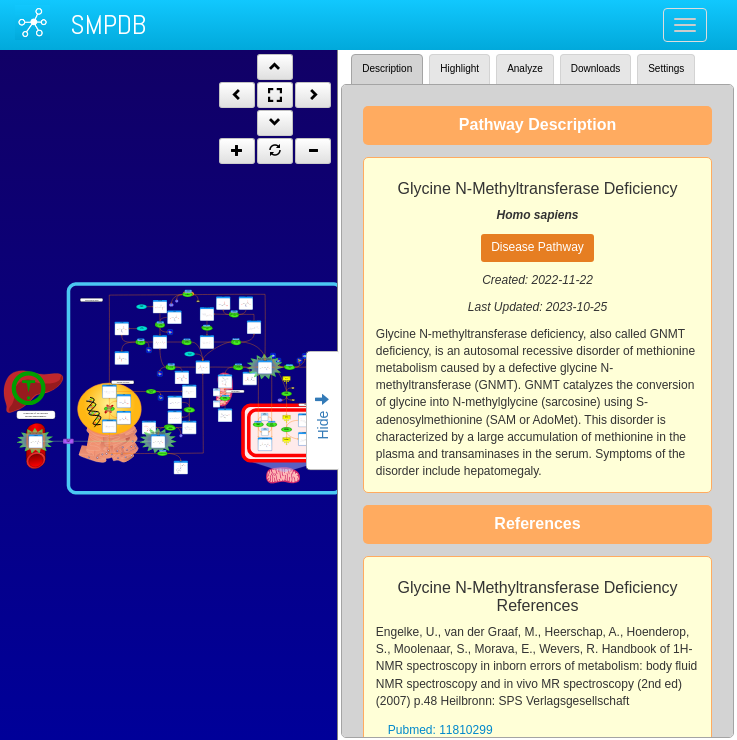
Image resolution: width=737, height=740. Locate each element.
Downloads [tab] (595, 68)
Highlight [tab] (459, 68)
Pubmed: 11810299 (440, 730)
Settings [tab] (666, 68)
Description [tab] (387, 68)
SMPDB (108, 24)
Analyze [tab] (525, 68)
